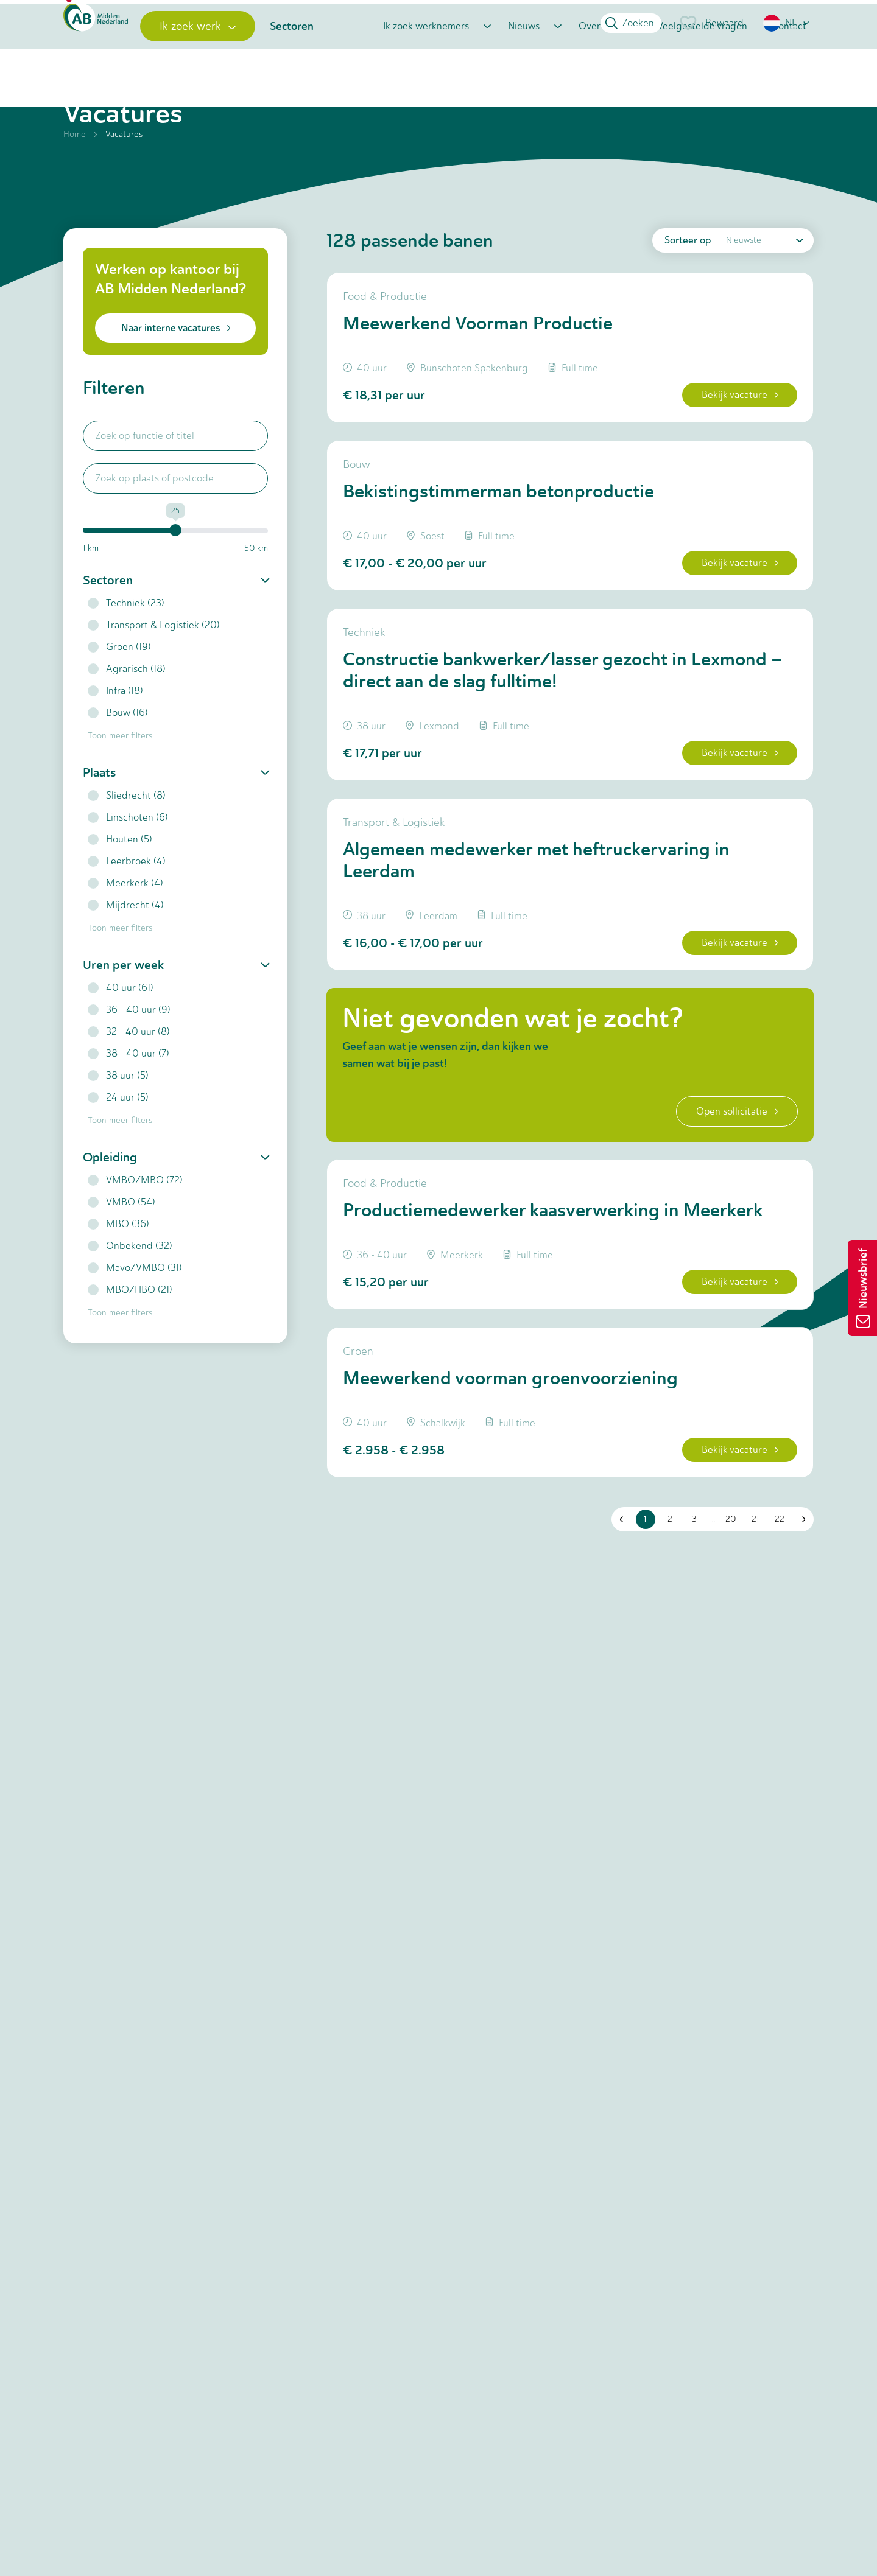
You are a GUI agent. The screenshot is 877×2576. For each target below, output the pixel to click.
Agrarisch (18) (127, 724)
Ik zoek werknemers (426, 68)
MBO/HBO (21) (130, 1345)
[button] (787, 23)
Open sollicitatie (723, 1228)
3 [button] (689, 1669)
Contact (789, 68)
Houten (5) (120, 895)
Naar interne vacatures (175, 383)
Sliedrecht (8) (127, 851)
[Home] (116, 68)
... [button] (707, 1669)
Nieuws (524, 68)
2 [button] (665, 1669)
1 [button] (641, 1669)
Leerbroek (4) (127, 917)
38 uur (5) (118, 1131)
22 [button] (775, 1669)
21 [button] (750, 1669)
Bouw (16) (118, 768)
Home (74, 190)
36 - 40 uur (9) (129, 1065)
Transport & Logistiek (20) (154, 681)
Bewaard (711, 23)
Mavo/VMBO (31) (135, 1323)
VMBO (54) (121, 1258)
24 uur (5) (118, 1153)
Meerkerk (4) (125, 939)
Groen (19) (119, 703)
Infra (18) (115, 746)
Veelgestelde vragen (702, 68)
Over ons (598, 68)
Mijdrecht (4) (126, 961)
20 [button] (726, 1669)
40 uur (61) (120, 1043)
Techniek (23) (126, 659)
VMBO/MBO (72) (135, 1236)
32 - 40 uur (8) (129, 1087)
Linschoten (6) (128, 873)
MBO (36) (118, 1280)
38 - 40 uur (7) (128, 1109)
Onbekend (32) (130, 1301)
